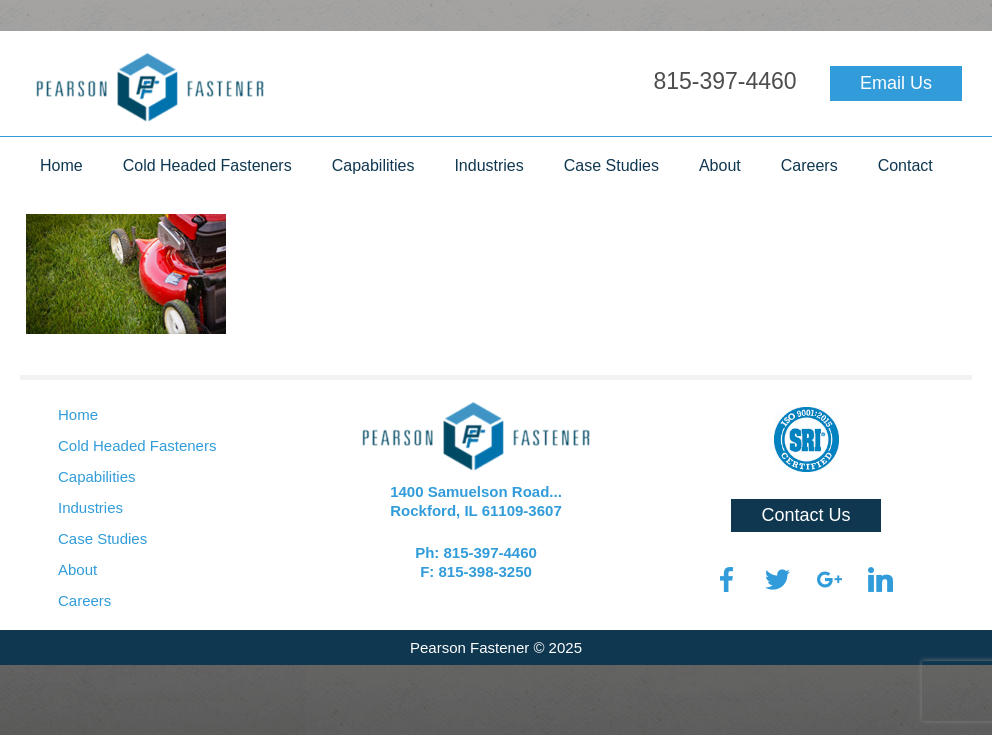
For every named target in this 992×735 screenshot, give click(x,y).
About (720, 165)
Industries (488, 165)
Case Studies (611, 165)
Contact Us (805, 515)
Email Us (896, 83)
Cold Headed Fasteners (207, 165)
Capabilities (373, 165)
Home (61, 165)
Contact (905, 165)
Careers (809, 165)
